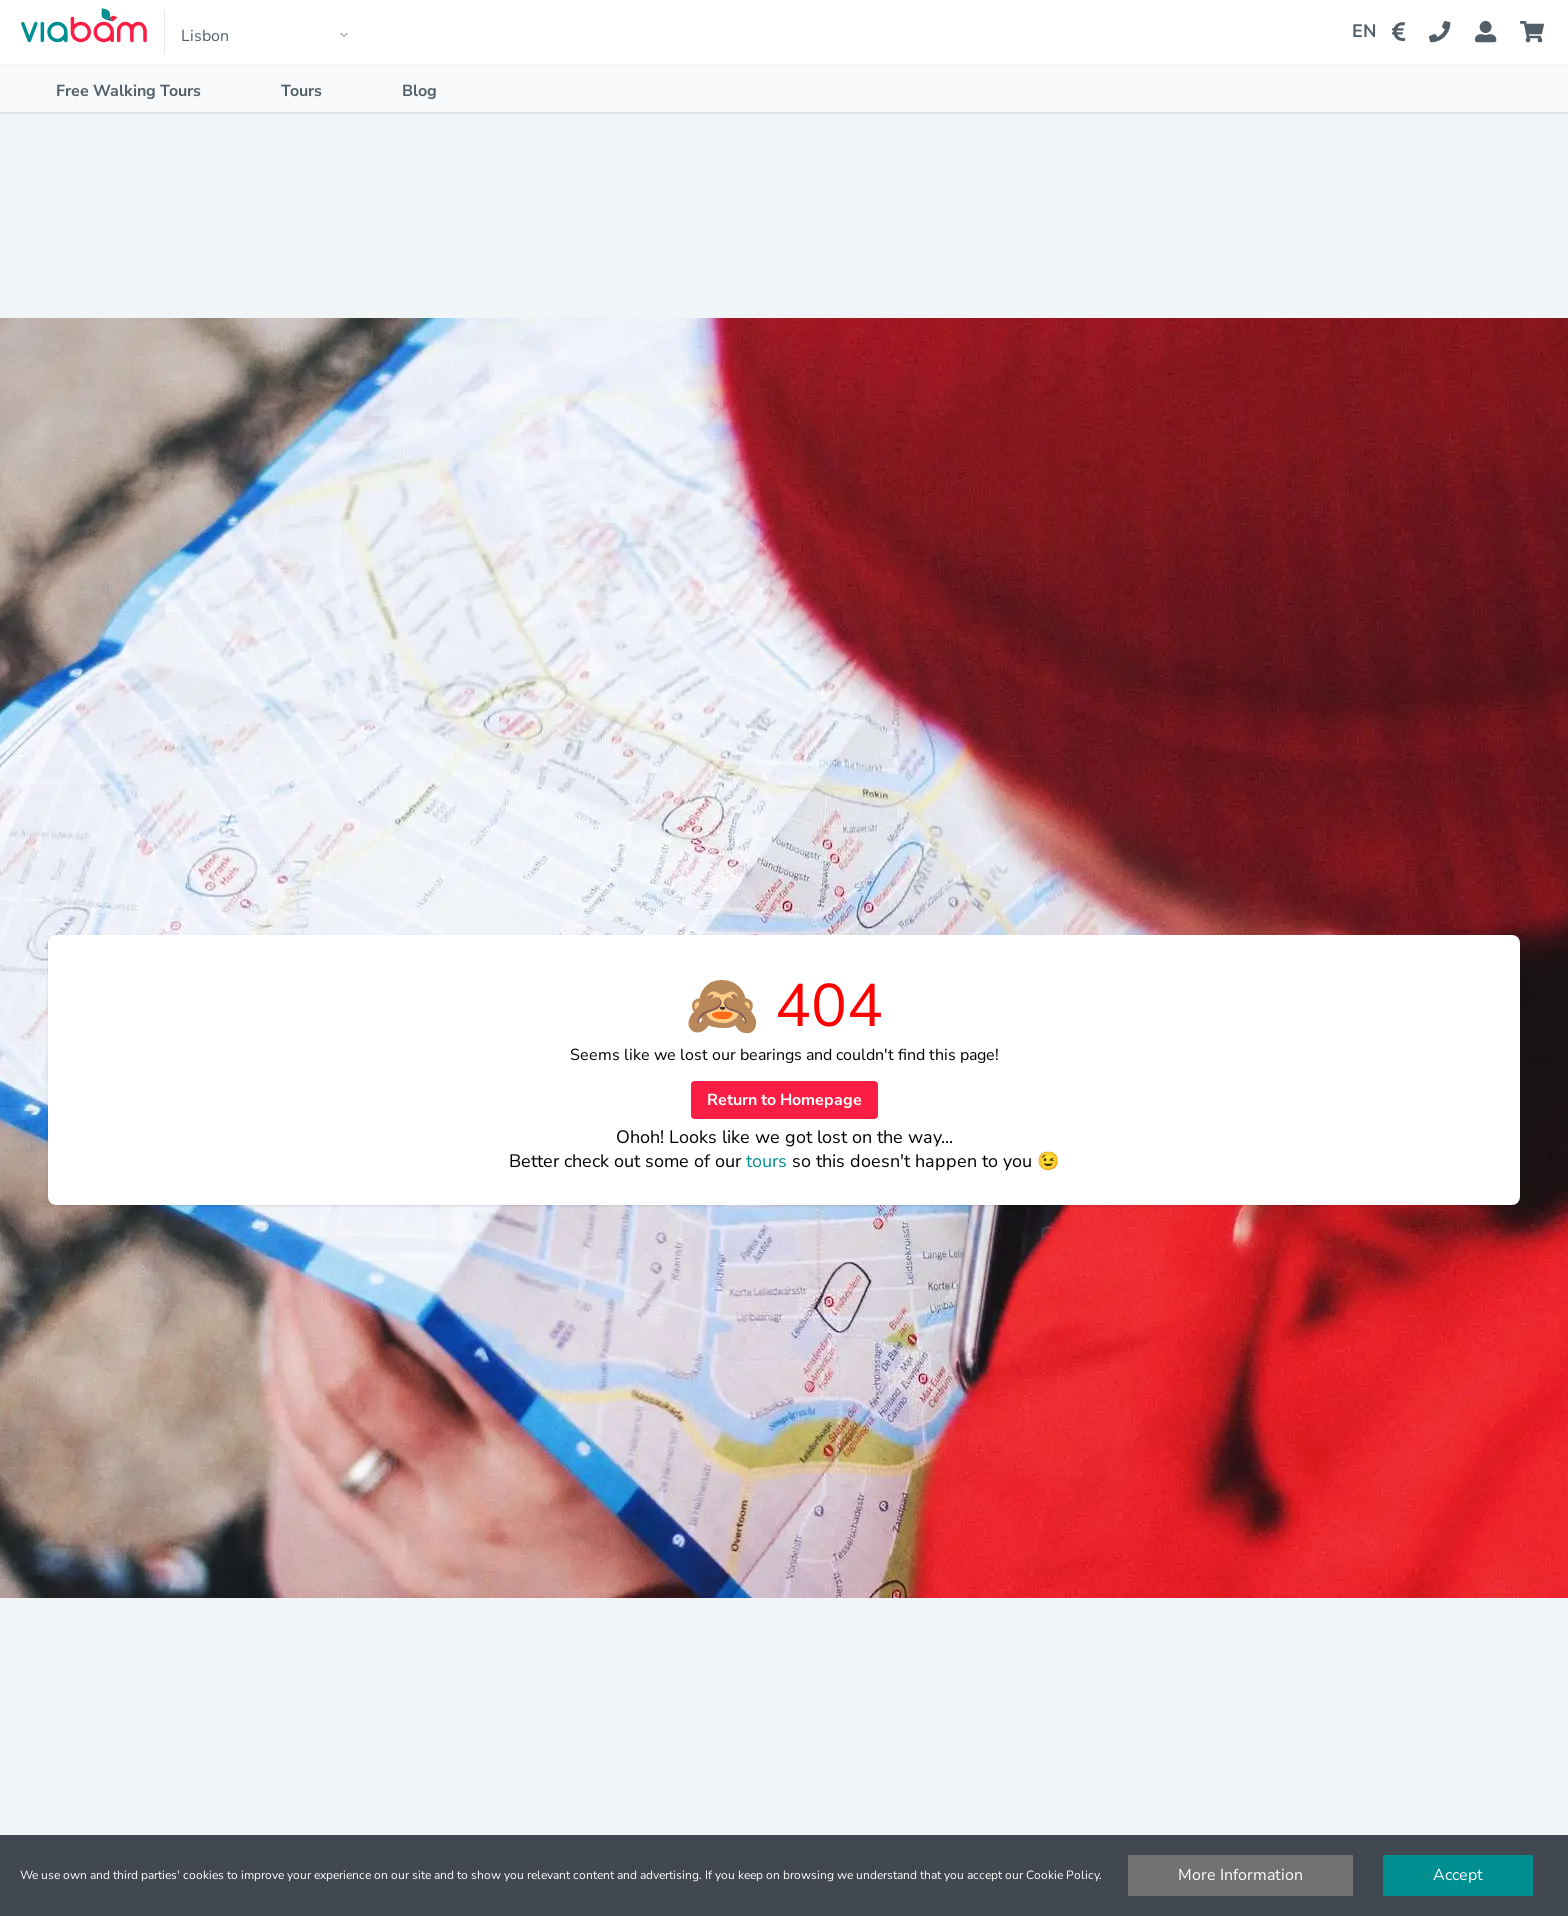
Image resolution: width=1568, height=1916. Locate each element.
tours (769, 1161)
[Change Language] (1356, 32)
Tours (301, 91)
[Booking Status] (1497, 32)
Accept (1458, 1875)
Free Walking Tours (128, 91)
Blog (419, 91)
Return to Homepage (784, 1100)
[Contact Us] (1451, 32)
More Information (1240, 1875)
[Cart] (1536, 32)
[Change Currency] (1402, 32)
